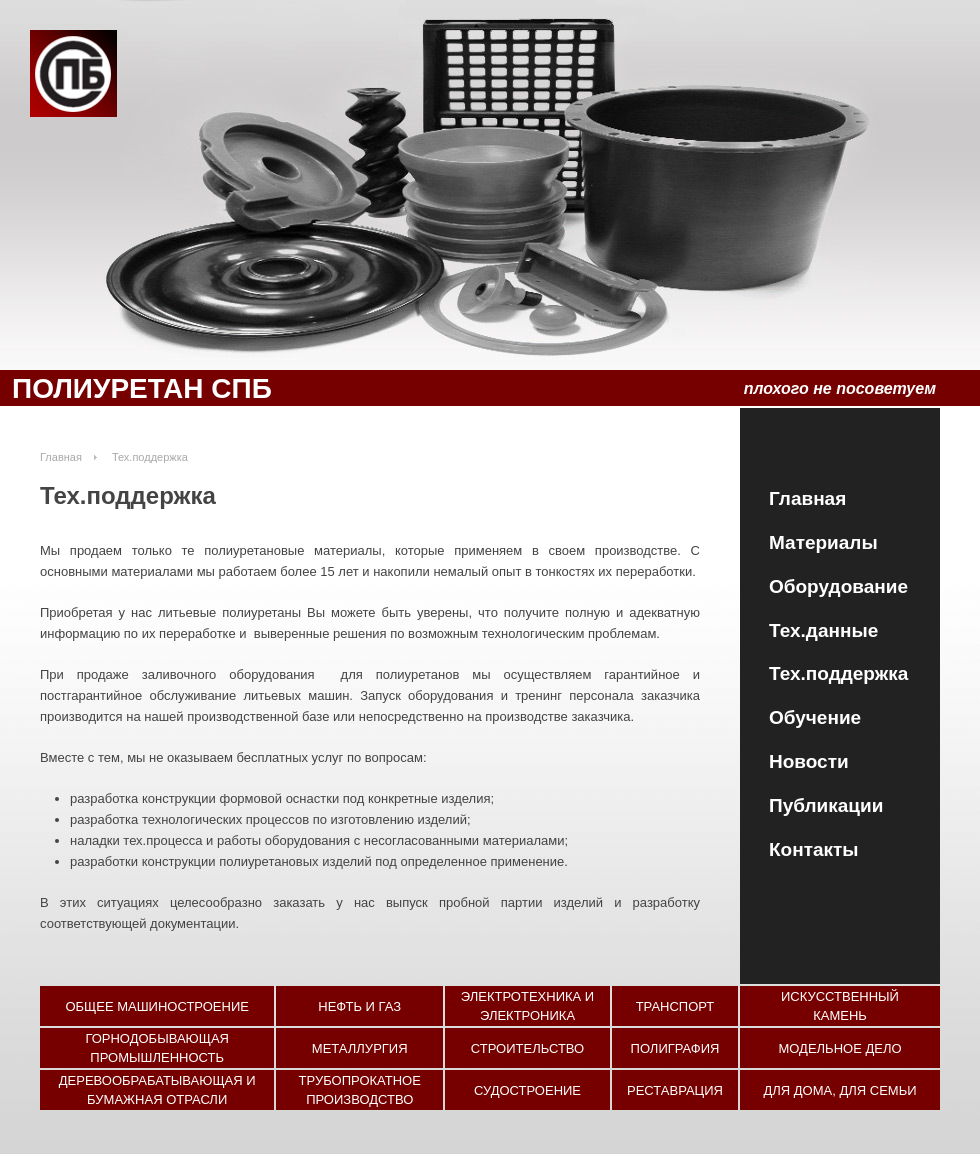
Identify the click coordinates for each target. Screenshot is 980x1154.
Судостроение (527, 1090)
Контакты (814, 849)
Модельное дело (839, 1048)
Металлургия (360, 1048)
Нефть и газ (359, 1006)
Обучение (815, 717)
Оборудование (838, 586)
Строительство (527, 1048)
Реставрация (675, 1090)
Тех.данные (823, 630)
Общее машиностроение (157, 1006)
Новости (809, 761)
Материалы (823, 542)
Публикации (826, 805)
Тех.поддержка (838, 673)
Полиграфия (675, 1048)
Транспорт (675, 1006)
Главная (807, 498)
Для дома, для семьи (839, 1090)
